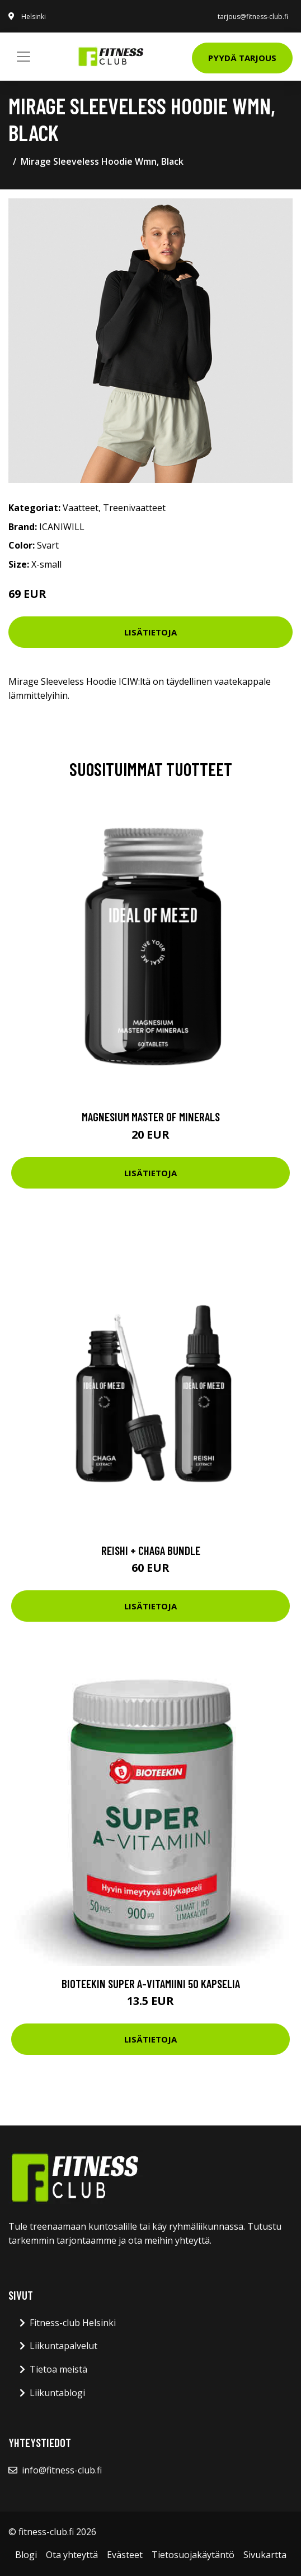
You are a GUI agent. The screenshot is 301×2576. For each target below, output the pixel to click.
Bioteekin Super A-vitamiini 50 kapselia (151, 1983)
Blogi (26, 2555)
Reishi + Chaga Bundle (150, 1550)
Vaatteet (80, 508)
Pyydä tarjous (242, 57)
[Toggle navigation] (23, 56)
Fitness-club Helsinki (73, 2323)
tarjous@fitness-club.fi (253, 16)
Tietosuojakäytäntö (193, 2555)
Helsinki (33, 16)
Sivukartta (264, 2555)
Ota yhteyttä (72, 2555)
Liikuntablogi (57, 2393)
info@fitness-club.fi (62, 2470)
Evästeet (125, 2555)
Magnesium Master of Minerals (151, 1117)
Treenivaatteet (134, 508)
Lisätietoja (150, 632)
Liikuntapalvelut (63, 2346)
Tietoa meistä (58, 2369)
